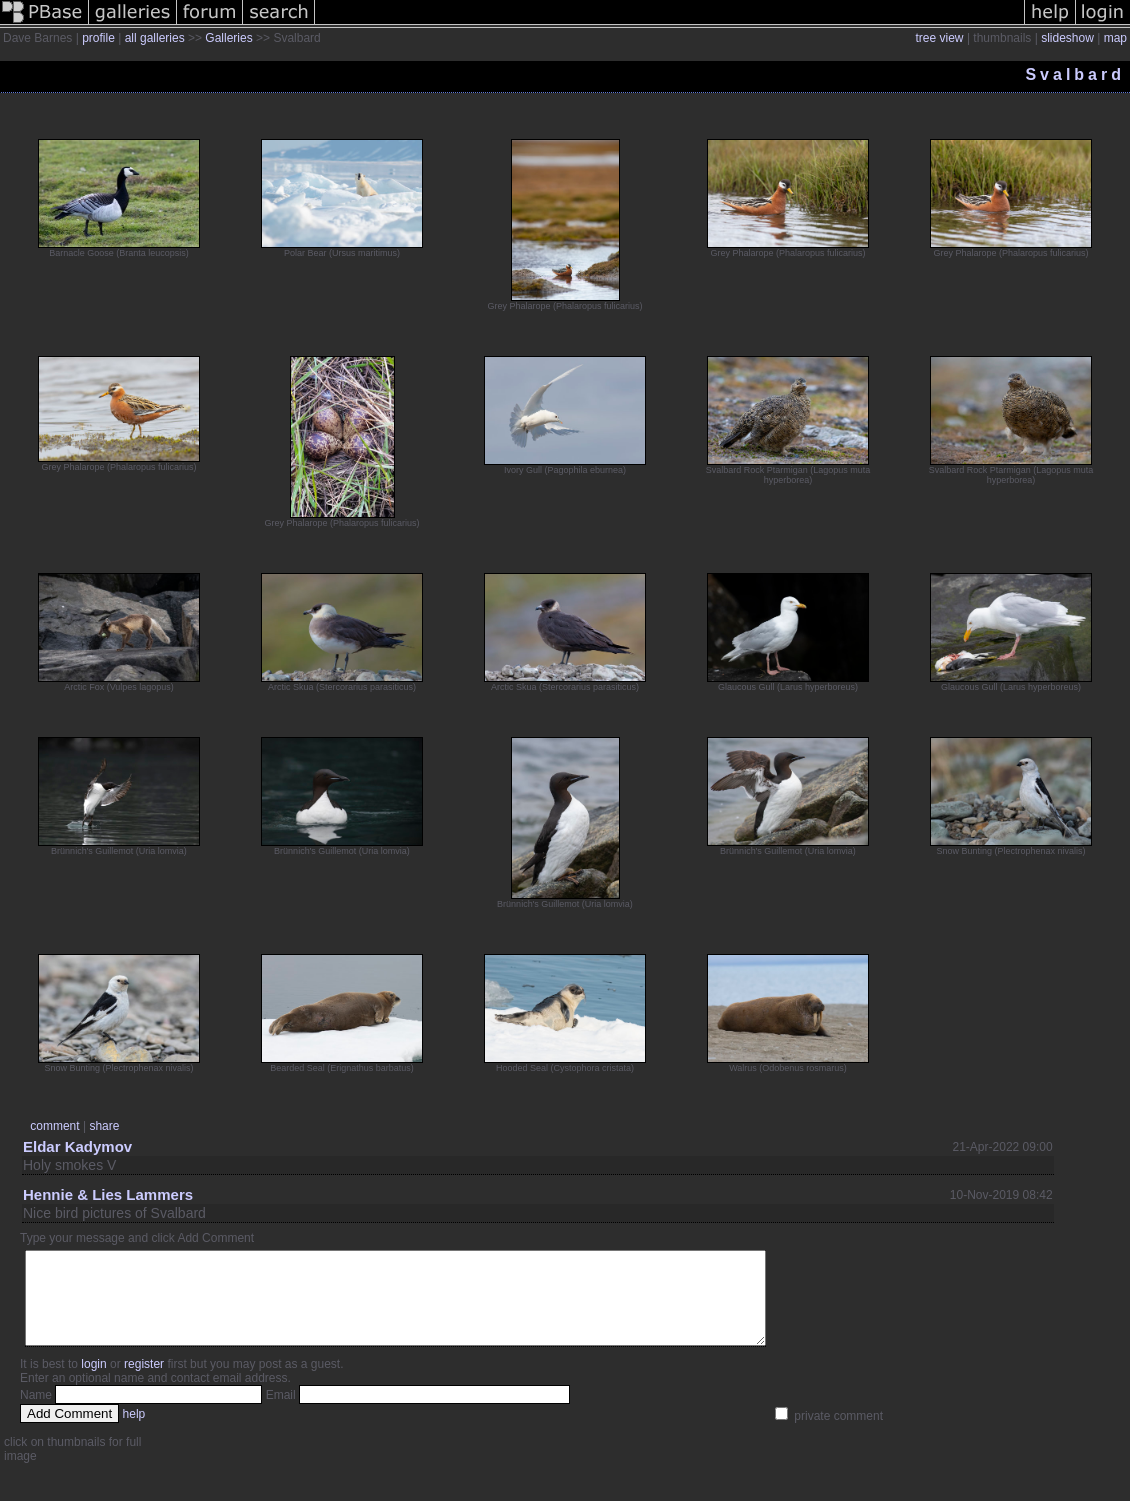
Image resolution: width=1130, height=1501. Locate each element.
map (1115, 38)
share (104, 1126)
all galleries (155, 38)
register (144, 1382)
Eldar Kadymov (77, 1146)
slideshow (1067, 38)
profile (98, 38)
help (134, 1432)
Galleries (228, 38)
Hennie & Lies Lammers (108, 1194)
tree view (940, 38)
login (93, 1382)
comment (54, 1126)
